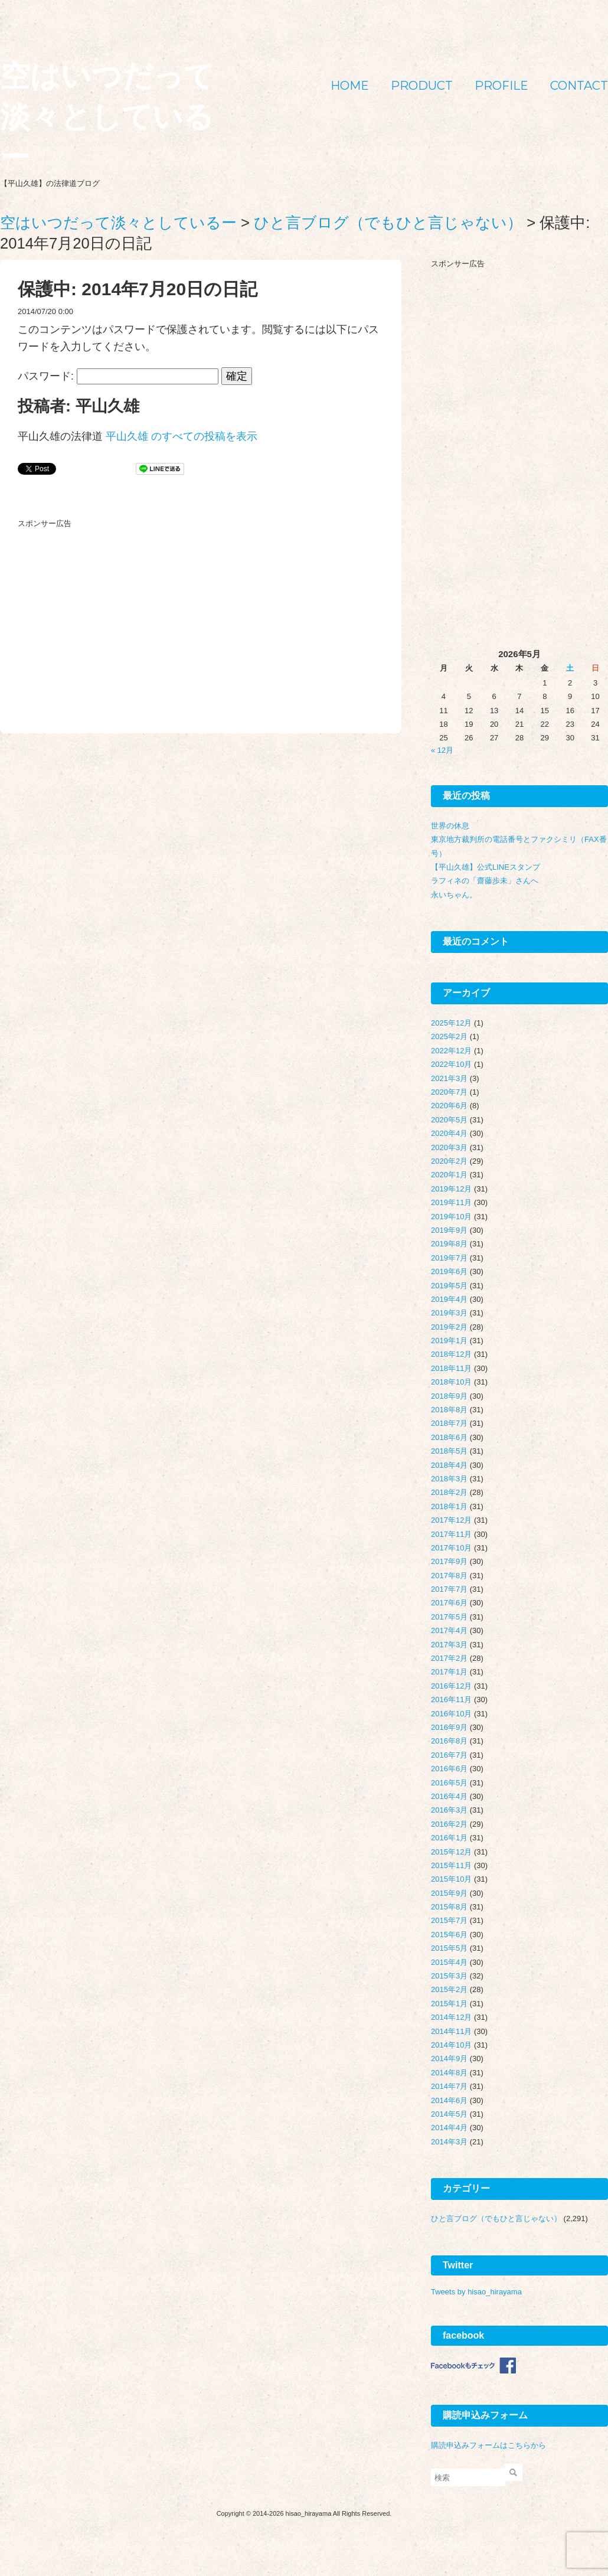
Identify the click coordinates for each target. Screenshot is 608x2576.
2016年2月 (449, 1824)
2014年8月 (449, 2072)
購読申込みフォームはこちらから (488, 2445)
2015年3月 (449, 1975)
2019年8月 (449, 1243)
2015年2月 (449, 1989)
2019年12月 (451, 1188)
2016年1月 (449, 1837)
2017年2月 (449, 1658)
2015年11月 (451, 1865)
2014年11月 (451, 2031)
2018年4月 (449, 1465)
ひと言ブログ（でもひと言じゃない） (496, 2218)
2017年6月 (449, 1602)
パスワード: (118, 376)
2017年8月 (449, 1575)
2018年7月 (449, 1423)
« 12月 (442, 750)
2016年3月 (449, 1810)
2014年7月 (449, 2086)
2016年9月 (449, 1727)
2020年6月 (449, 1105)
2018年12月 (451, 1354)
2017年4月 (449, 1630)
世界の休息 (450, 825)
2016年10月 (451, 1713)
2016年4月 (449, 1796)
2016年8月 (449, 1740)
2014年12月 (451, 2017)
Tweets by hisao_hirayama (476, 2291)
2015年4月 (449, 1962)
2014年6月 (449, 2100)
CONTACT (579, 86)
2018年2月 (449, 1492)
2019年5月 (449, 1285)
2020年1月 (449, 1174)
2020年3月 (449, 1147)
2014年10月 (451, 2044)
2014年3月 (449, 2141)
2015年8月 (449, 1906)
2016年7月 (449, 1755)
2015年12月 (451, 1851)
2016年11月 (451, 1699)
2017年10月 (451, 1547)
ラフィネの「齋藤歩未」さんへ (484, 880)
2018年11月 (451, 1368)
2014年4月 (449, 2127)
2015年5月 (449, 1948)
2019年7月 (449, 1257)
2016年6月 (449, 1768)
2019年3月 (449, 1312)
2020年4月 (449, 1133)
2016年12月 (451, 1686)
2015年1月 (449, 2003)
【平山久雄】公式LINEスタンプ (485, 867)
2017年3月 (449, 1644)
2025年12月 (451, 1022)
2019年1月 (449, 1340)
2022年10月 (451, 1064)
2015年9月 (449, 1893)
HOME (350, 86)
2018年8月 (449, 1409)
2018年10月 (451, 1381)
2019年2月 (449, 1327)
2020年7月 (449, 1092)
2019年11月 (451, 1202)
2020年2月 (449, 1161)
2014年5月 (449, 2114)
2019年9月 (449, 1230)
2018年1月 (449, 1506)
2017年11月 (451, 1534)
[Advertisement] (106, 607)
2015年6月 (449, 1934)
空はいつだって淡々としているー (107, 116)
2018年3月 (449, 1478)
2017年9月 (449, 1561)
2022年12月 (451, 1050)
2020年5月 (449, 1119)
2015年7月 (449, 1920)
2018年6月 (449, 1437)
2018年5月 (449, 1451)
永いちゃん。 (454, 894)
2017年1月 (449, 1671)
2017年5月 (449, 1616)
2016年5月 (449, 1782)
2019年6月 (449, 1271)
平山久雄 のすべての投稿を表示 (181, 436)
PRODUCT (422, 86)
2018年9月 (449, 1396)
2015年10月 (451, 1879)
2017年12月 (451, 1520)
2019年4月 (449, 1299)
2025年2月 (449, 1036)
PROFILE (501, 86)
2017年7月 (449, 1589)
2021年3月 (449, 1078)
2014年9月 (449, 2058)
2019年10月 (451, 1216)
